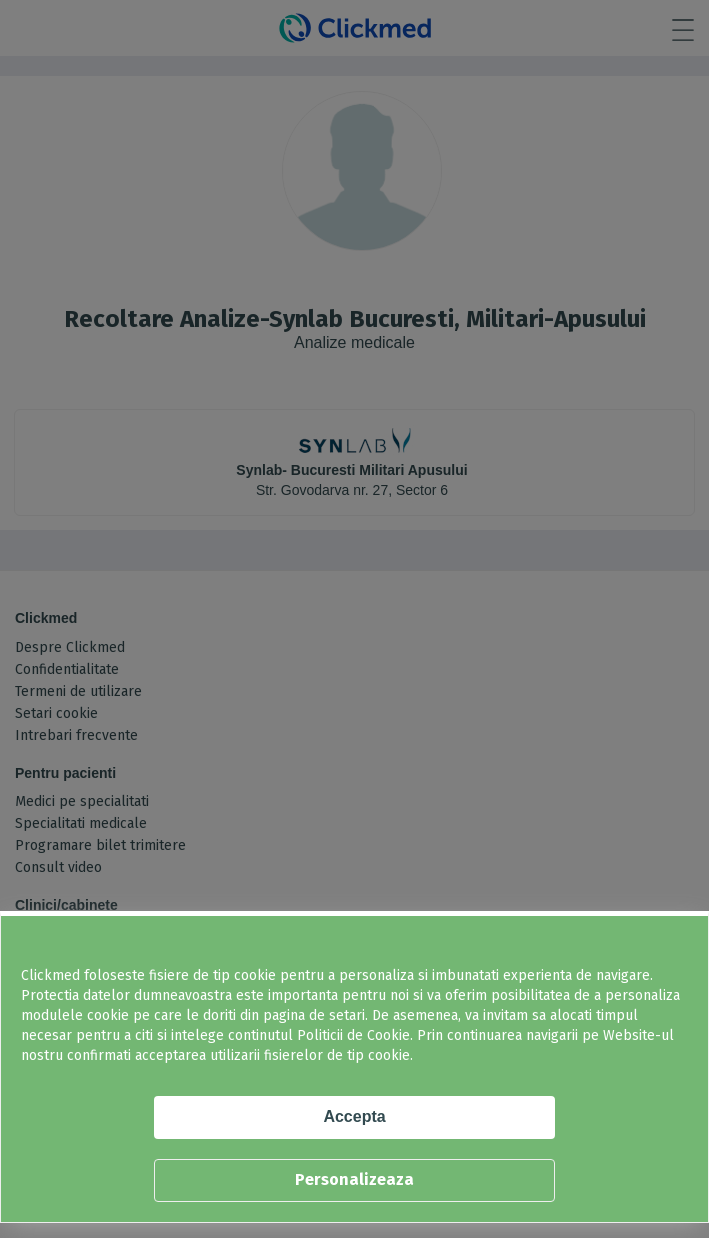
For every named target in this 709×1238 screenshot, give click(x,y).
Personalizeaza (354, 1179)
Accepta (354, 1116)
